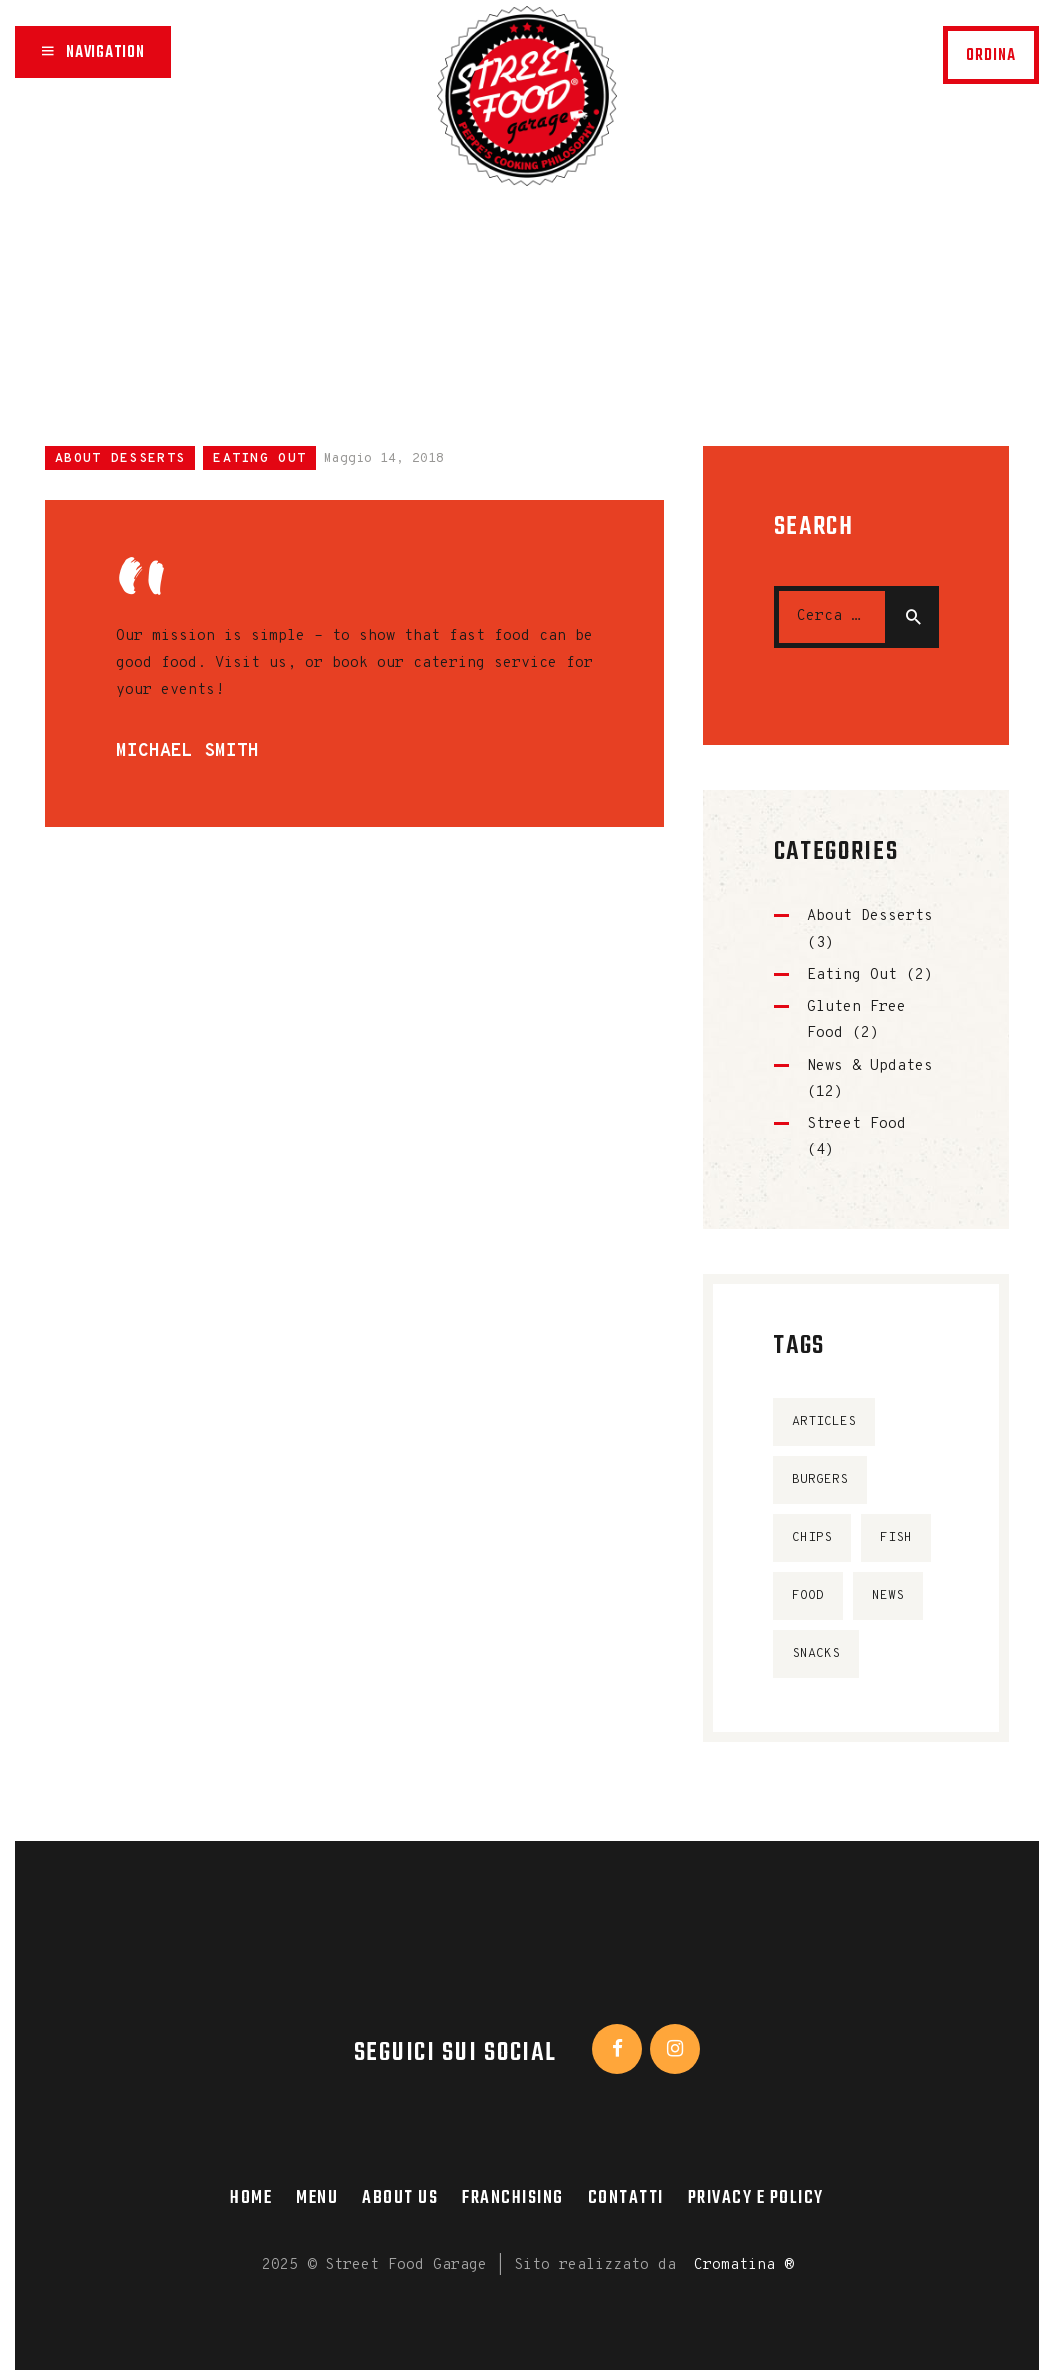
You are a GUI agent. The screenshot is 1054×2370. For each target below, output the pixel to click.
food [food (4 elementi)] (808, 1596)
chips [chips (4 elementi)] (812, 1538)
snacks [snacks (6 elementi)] (816, 1654)
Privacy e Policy (756, 2198)
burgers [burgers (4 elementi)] (820, 1480)
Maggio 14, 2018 (384, 459)
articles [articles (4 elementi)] (824, 1422)
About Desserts (120, 459)
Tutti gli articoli (505, 246)
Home (337, 246)
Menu (317, 2198)
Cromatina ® (743, 2265)
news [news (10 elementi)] (888, 1596)
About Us (400, 2198)
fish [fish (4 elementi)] (896, 1538)
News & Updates (870, 1066)
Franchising (513, 2198)
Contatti (626, 2198)
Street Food (856, 1124)
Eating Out (259, 459)
